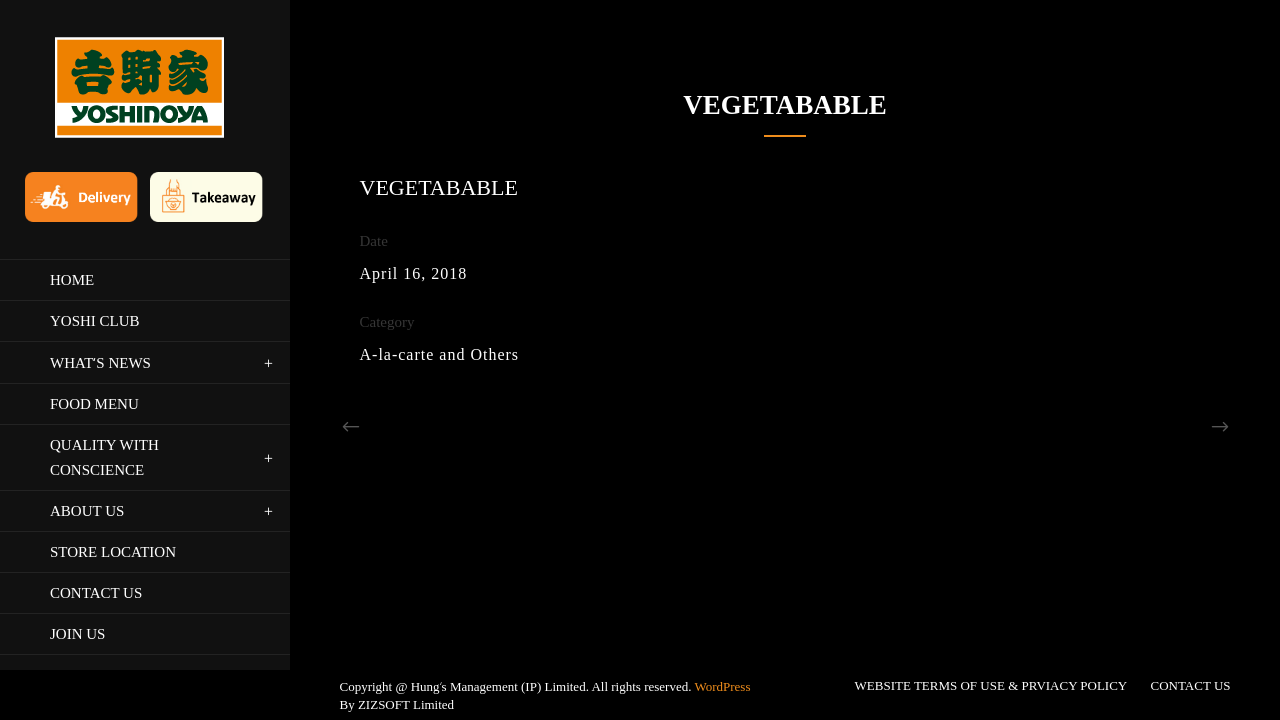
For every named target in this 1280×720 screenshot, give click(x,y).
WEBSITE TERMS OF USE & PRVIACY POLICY (991, 563)
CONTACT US (1191, 563)
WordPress (722, 564)
